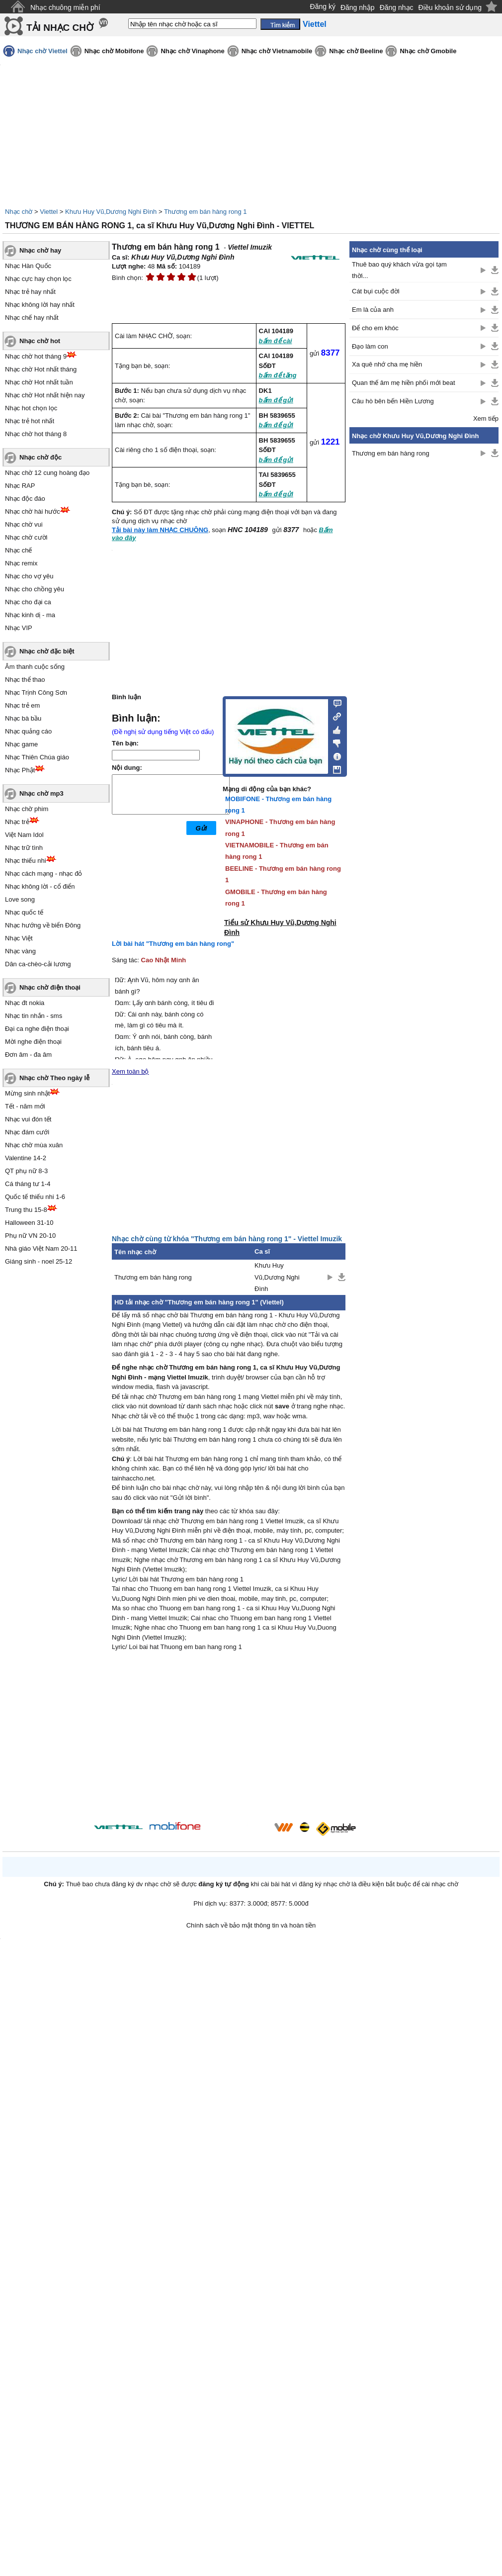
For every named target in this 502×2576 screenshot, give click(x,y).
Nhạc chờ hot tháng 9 (36, 356)
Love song (20, 899)
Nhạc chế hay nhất (32, 317)
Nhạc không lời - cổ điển (40, 886)
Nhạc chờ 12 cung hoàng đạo (47, 472)
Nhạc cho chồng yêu (34, 589)
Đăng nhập (357, 7)
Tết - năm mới (25, 1106)
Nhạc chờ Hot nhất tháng (41, 369)
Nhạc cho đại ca (28, 602)
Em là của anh (373, 309)
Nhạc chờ (18, 211)
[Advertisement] (228, 1738)
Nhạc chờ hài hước (32, 511)
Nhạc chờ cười (26, 537)
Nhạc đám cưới (27, 1132)
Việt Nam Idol (24, 834)
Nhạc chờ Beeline (356, 51)
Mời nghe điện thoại (33, 1041)
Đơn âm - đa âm (28, 1054)
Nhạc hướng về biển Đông (43, 925)
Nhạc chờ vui (24, 524)
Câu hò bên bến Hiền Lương (393, 401)
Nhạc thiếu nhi (25, 860)
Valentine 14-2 (25, 1158)
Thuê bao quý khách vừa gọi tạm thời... (399, 270)
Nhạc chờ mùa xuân (34, 1145)
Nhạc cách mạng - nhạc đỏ (43, 873)
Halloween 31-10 (29, 1222)
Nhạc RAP (20, 485)
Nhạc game (21, 744)
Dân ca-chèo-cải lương (38, 964)
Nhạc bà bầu (23, 718)
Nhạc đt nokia (24, 1003)
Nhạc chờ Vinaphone (192, 51)
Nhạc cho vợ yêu (29, 576)
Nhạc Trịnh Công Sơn (36, 692)
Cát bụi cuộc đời (376, 291)
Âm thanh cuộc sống (35, 666)
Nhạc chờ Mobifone (114, 51)
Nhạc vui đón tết (28, 1119)
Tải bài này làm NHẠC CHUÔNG (160, 530)
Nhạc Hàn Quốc (28, 266)
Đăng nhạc (397, 7)
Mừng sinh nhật (27, 1093)
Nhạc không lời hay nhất (40, 304)
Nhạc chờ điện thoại (50, 987)
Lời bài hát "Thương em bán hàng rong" (173, 943)
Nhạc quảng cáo (28, 731)
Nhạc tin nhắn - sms (33, 1015)
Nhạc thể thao (25, 679)
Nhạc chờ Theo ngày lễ (54, 1078)
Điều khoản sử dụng (450, 7)
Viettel (49, 211)
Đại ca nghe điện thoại (37, 1028)
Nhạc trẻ (17, 822)
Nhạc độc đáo (25, 498)
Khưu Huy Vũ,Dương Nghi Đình (111, 211)
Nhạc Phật (20, 770)
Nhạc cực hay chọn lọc (38, 278)
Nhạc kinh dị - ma (30, 615)
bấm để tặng (278, 375)
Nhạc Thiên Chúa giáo (37, 757)
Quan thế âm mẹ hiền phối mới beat (403, 382)
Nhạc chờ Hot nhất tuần (39, 382)
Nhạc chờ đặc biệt (47, 651)
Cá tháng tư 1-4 (27, 1184)
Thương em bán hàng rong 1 (205, 211)
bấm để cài (275, 341)
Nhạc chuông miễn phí (65, 7)
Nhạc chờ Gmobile (428, 51)
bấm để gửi (276, 400)
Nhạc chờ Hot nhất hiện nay (45, 395)
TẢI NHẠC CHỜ (59, 27)
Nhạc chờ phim (26, 809)
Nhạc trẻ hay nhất (30, 291)
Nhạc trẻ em (22, 705)
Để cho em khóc (375, 328)
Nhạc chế (18, 550)
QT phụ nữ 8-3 (26, 1171)
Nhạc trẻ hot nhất (29, 421)
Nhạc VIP (18, 628)
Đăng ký (322, 6)
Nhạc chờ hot (39, 341)
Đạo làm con (370, 346)
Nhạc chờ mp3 (41, 793)
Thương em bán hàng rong (153, 1277)
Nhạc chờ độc (40, 457)
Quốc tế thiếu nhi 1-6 (35, 1196)
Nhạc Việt (19, 938)
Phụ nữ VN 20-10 (30, 1235)
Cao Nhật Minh (163, 960)
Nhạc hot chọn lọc (31, 408)
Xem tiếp (486, 418)
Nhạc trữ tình (24, 847)
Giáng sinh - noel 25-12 (38, 1261)
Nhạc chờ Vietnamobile (277, 51)
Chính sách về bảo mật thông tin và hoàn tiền (251, 1925)
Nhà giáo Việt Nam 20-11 (41, 1248)
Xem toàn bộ (130, 1071)
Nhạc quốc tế (24, 912)
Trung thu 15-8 (26, 1209)
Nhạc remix (21, 563)
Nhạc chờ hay (40, 250)
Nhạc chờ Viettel (42, 51)
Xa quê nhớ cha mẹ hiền (387, 364)
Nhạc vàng (20, 951)
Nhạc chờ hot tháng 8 (36, 434)
